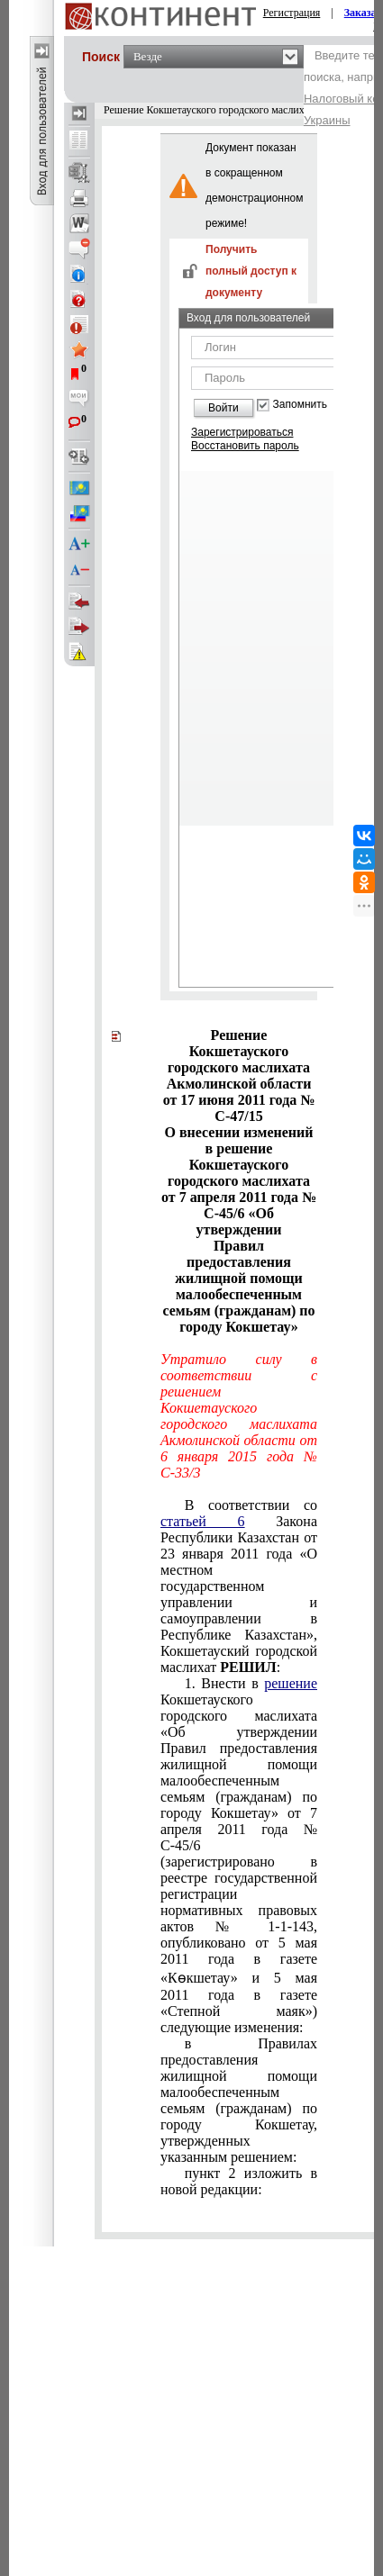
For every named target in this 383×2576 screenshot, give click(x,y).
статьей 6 (202, 1521)
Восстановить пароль (245, 445)
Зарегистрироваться (242, 432)
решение (290, 1683)
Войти (223, 408)
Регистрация (292, 12)
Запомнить (300, 405)
